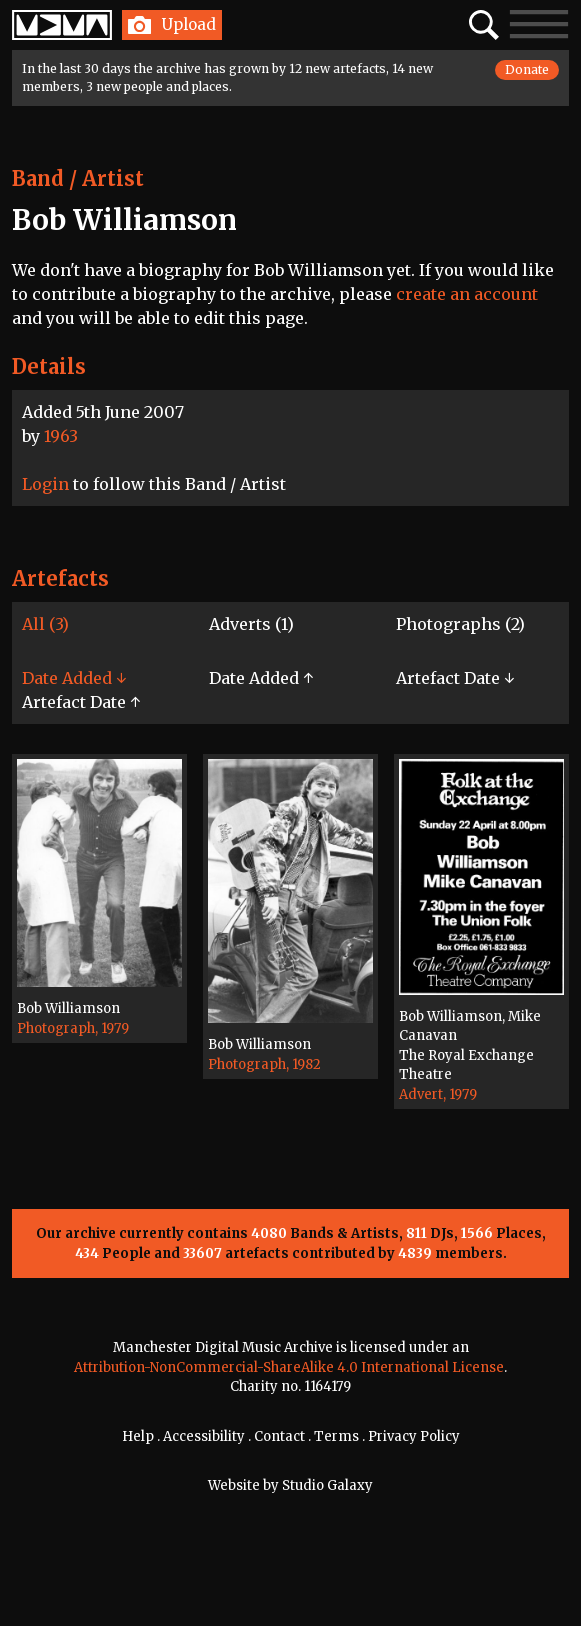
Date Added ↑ (261, 678)
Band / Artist (78, 178)
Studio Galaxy (327, 1485)
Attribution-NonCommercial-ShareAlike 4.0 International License (289, 1367)
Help (138, 1436)
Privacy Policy (414, 1436)
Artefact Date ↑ (81, 702)
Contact (279, 1436)
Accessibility (204, 1436)
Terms (336, 1436)
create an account (467, 294)
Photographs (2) (460, 624)
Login (45, 484)
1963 (61, 436)
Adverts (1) (251, 624)
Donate (527, 69)
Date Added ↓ (74, 678)
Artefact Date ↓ (455, 678)
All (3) (45, 624)
